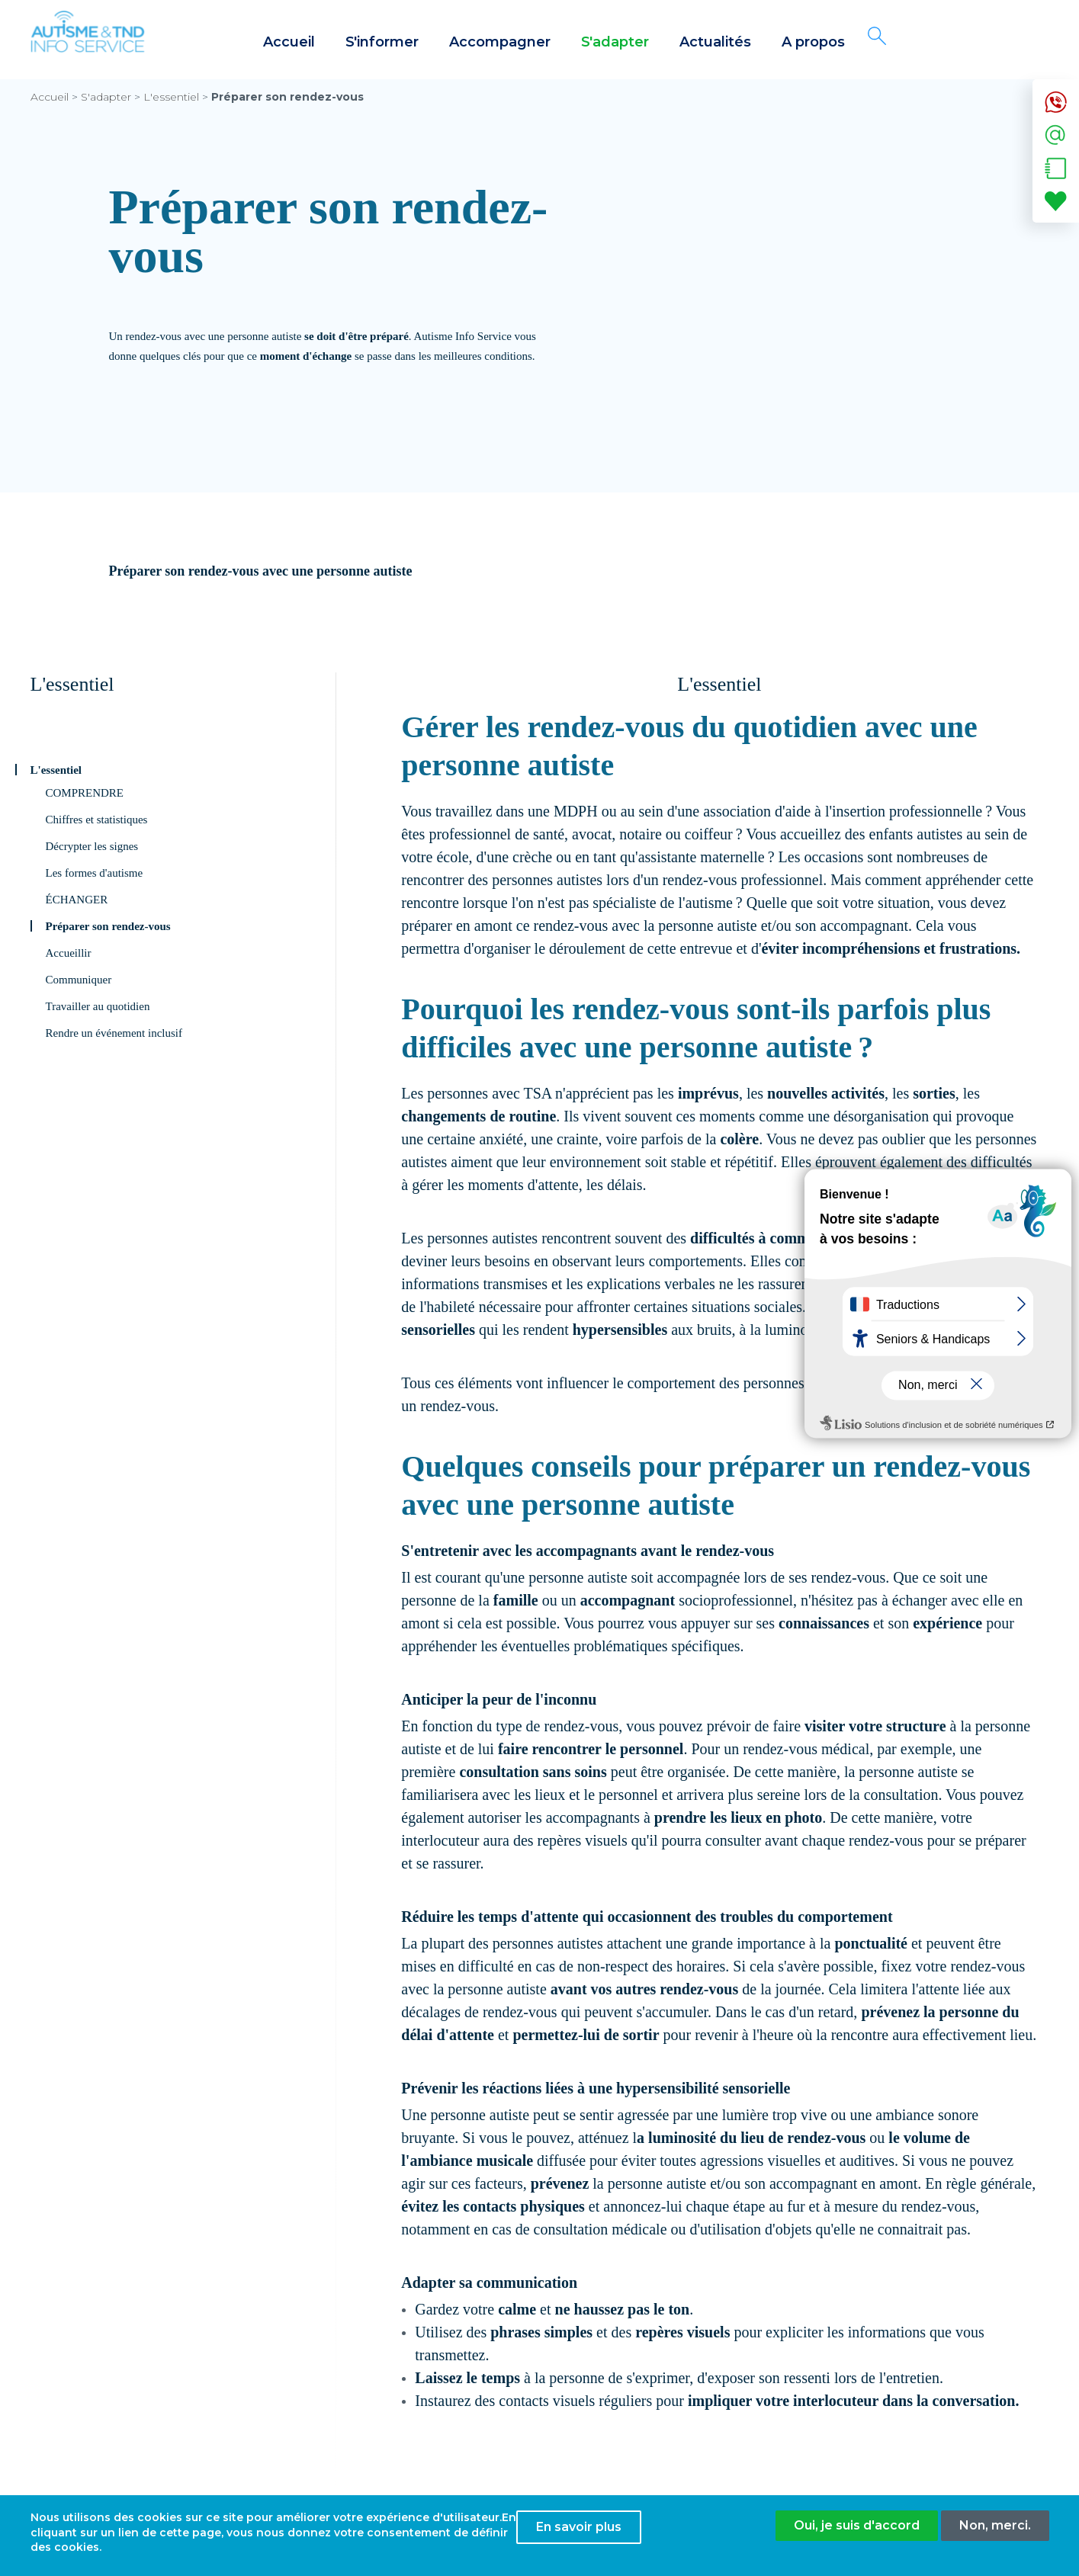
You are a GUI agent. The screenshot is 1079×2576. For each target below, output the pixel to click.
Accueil (289, 42)
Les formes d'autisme (94, 873)
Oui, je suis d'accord (857, 2530)
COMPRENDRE (85, 793)
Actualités (715, 42)
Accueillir (69, 953)
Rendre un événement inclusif (114, 1033)
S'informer (382, 42)
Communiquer (79, 980)
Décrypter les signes (92, 846)
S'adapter (615, 42)
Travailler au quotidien (98, 1006)
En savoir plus (578, 2531)
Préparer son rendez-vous (108, 926)
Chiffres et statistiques (97, 819)
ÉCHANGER (77, 899)
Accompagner (500, 42)
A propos (813, 42)
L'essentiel (171, 97)
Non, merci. (995, 2530)
